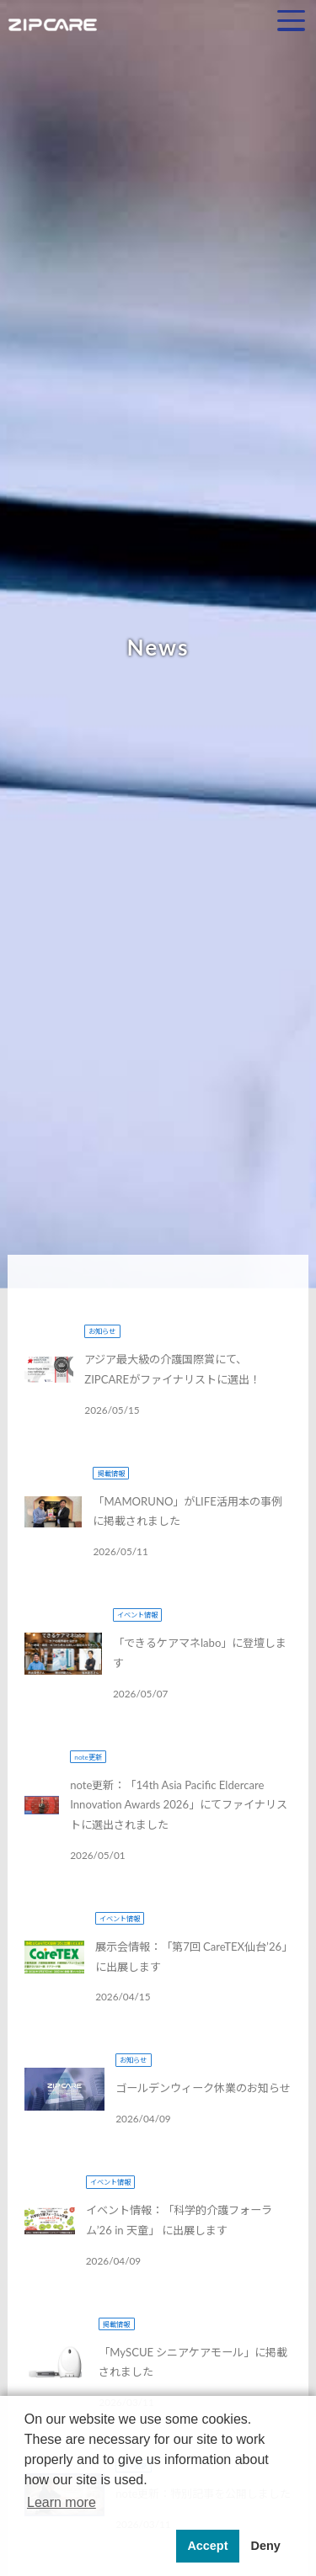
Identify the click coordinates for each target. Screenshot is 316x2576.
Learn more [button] (61, 2502)
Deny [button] (265, 2545)
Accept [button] (207, 2545)
